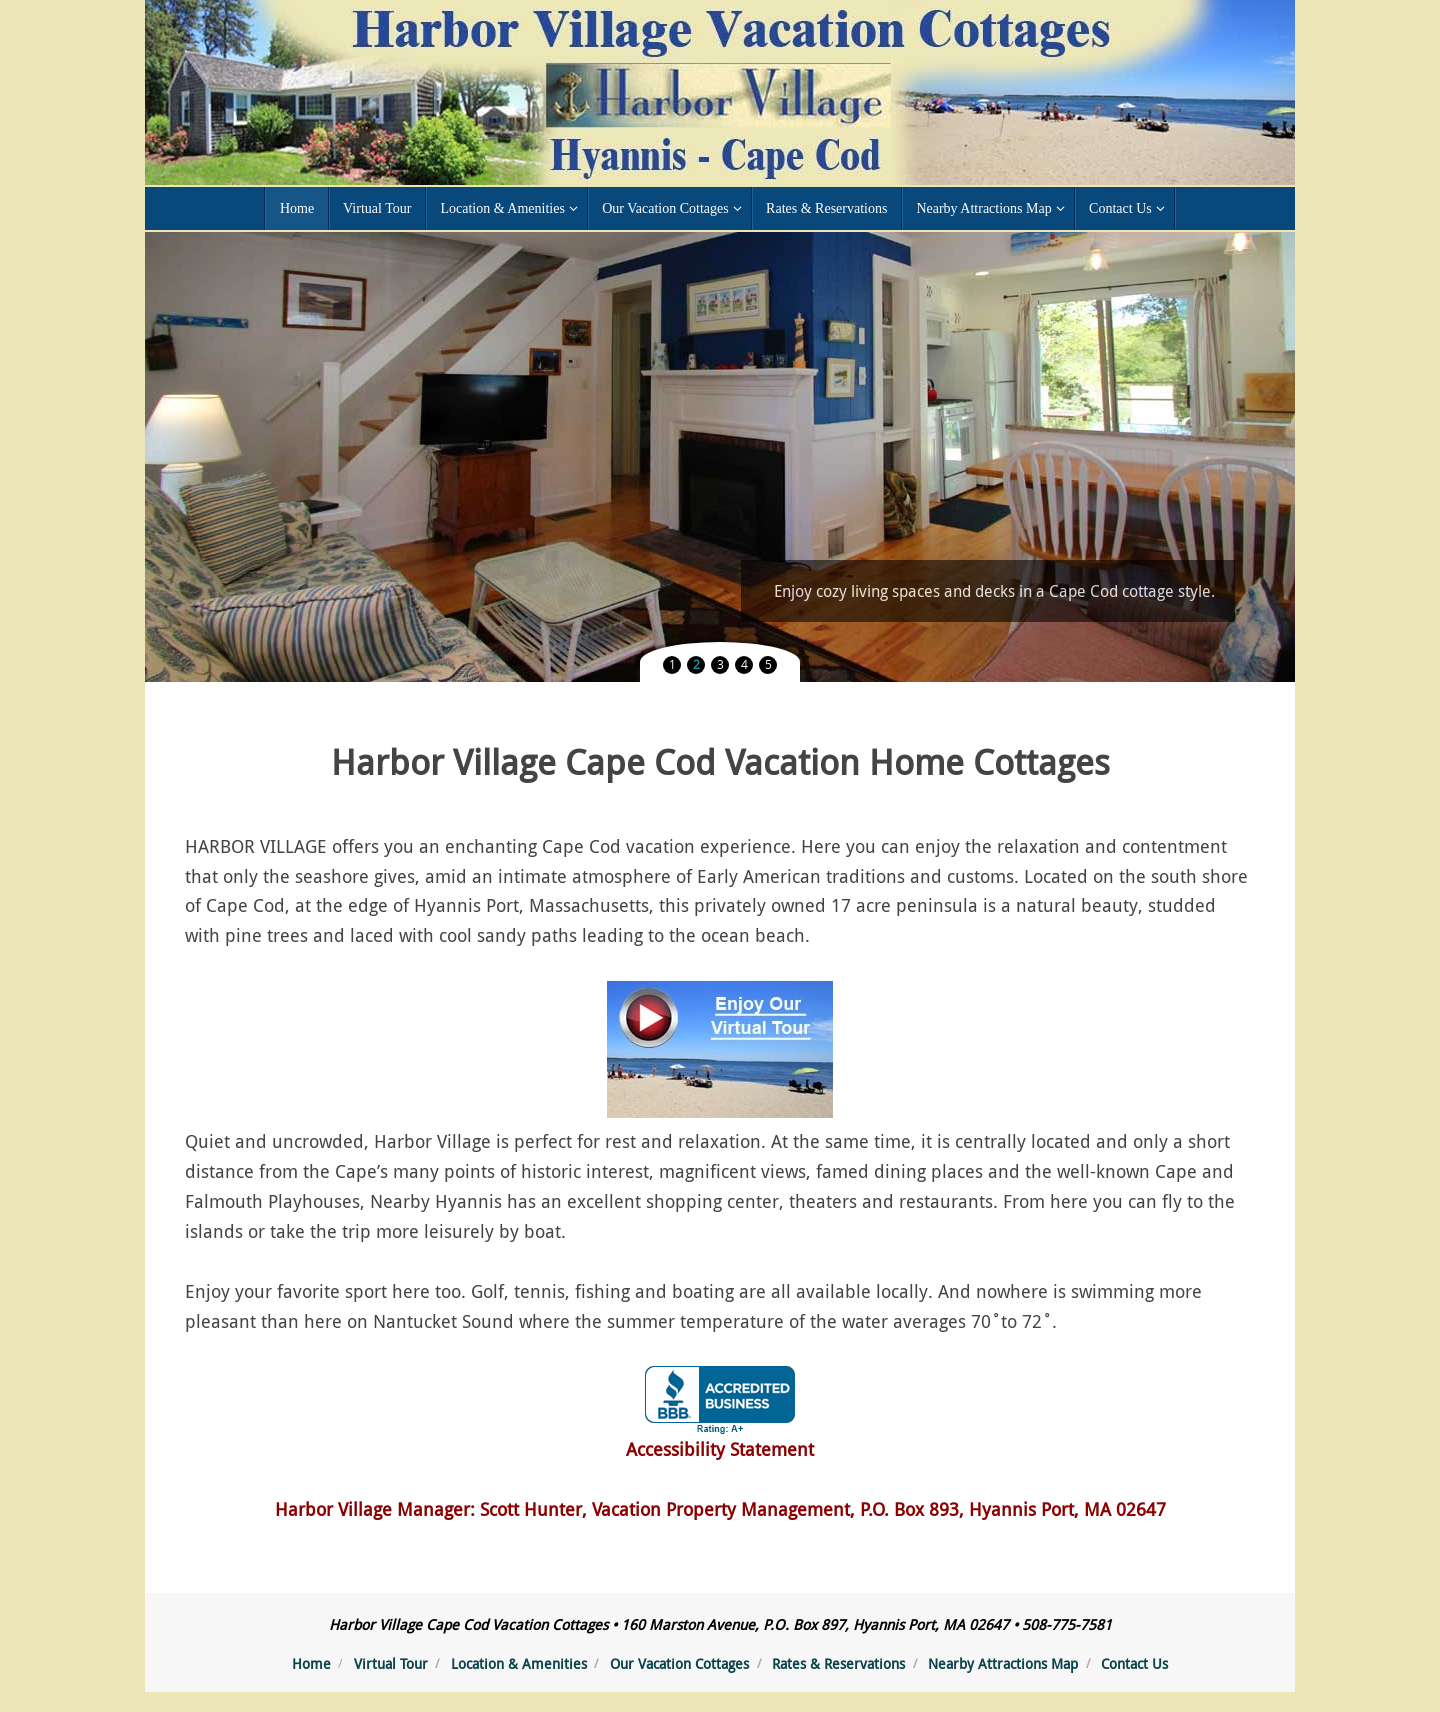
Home (311, 1663)
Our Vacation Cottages (679, 1663)
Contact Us (1134, 1663)
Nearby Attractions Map (1003, 1663)
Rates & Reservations (838, 1663)
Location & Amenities (519, 1663)
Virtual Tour (391, 1663)
